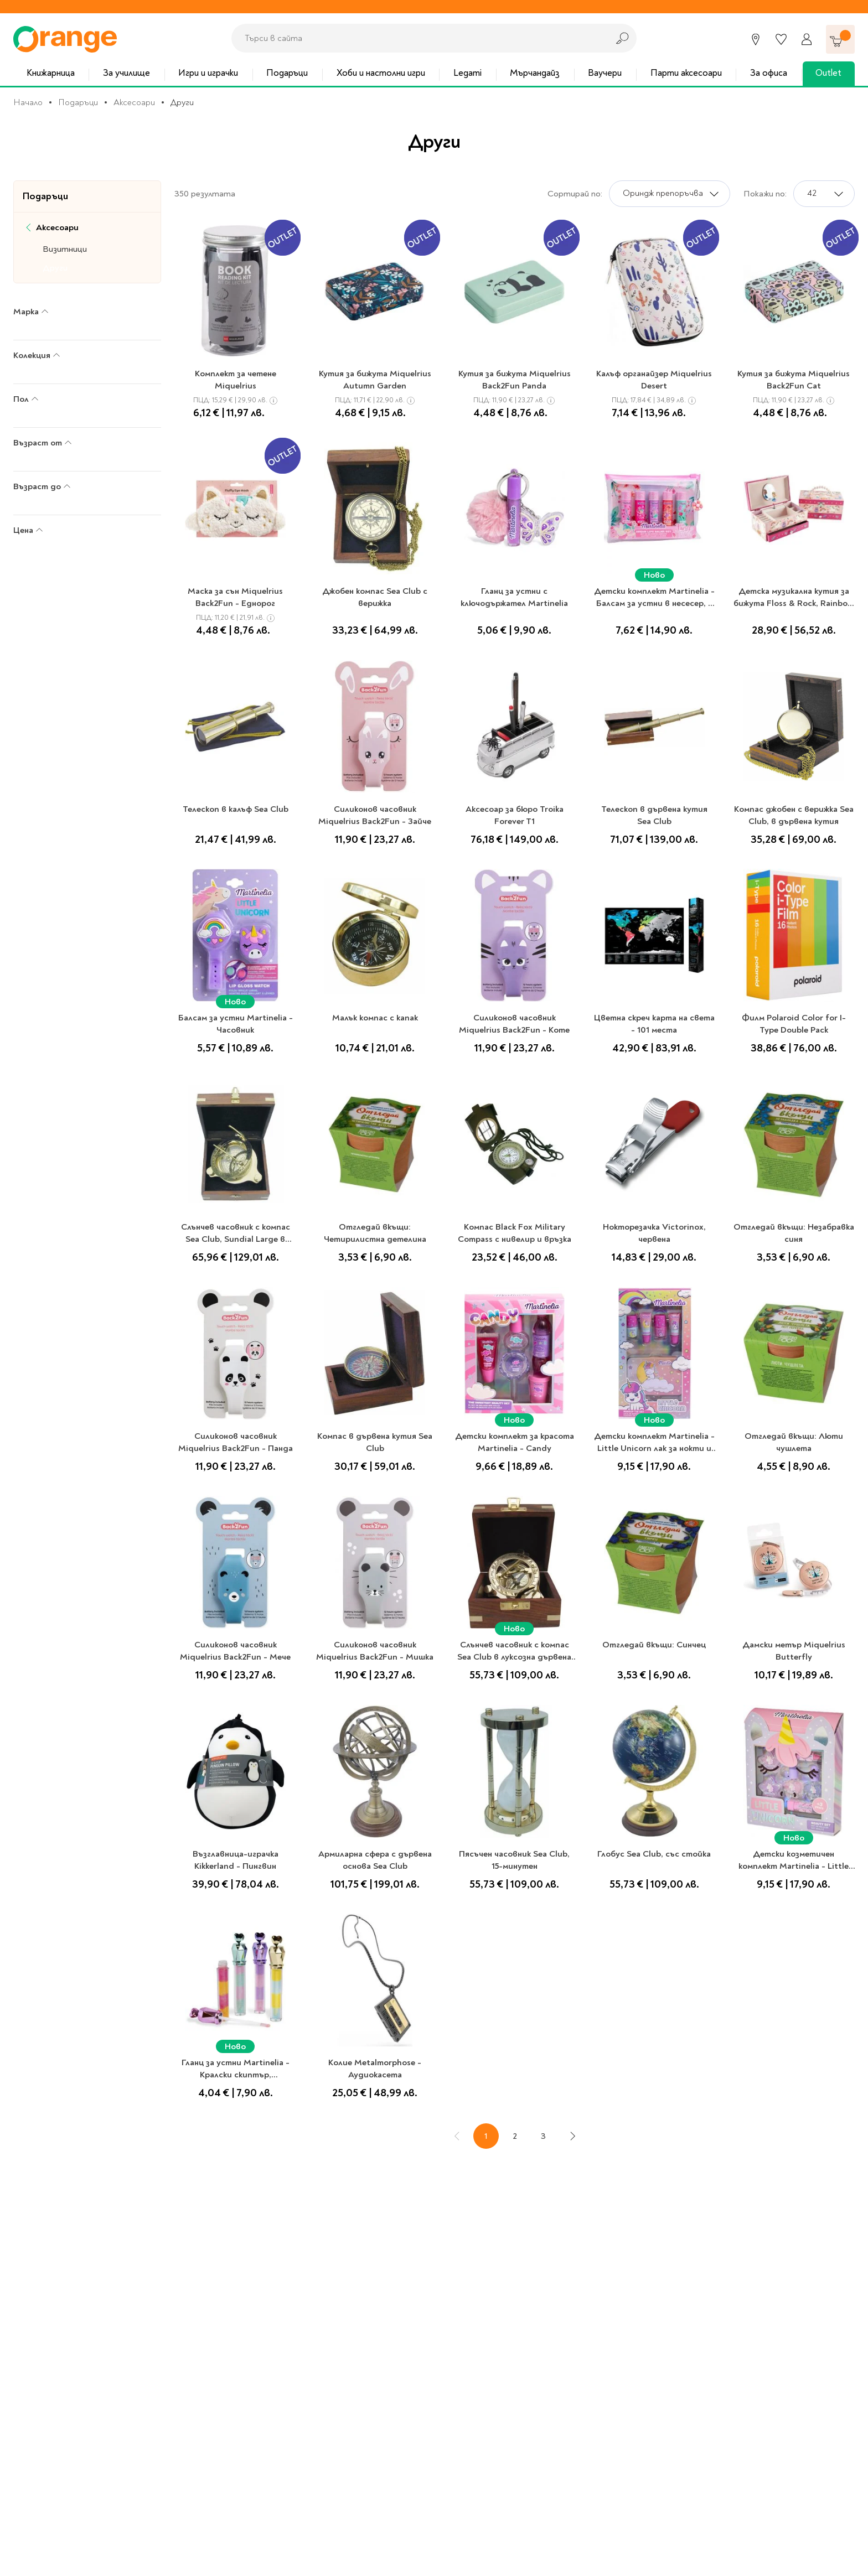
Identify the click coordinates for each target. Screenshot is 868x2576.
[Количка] (840, 39)
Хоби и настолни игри (381, 73)
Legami (467, 73)
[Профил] (806, 39)
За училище (126, 73)
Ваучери (605, 73)
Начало (28, 102)
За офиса (768, 73)
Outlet (828, 73)
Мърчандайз (535, 73)
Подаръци (287, 73)
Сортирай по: (574, 193)
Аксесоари (134, 102)
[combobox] (416, 38)
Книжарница (51, 73)
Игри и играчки (208, 73)
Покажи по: (765, 193)
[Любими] (781, 39)
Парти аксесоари (686, 73)
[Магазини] (756, 39)
